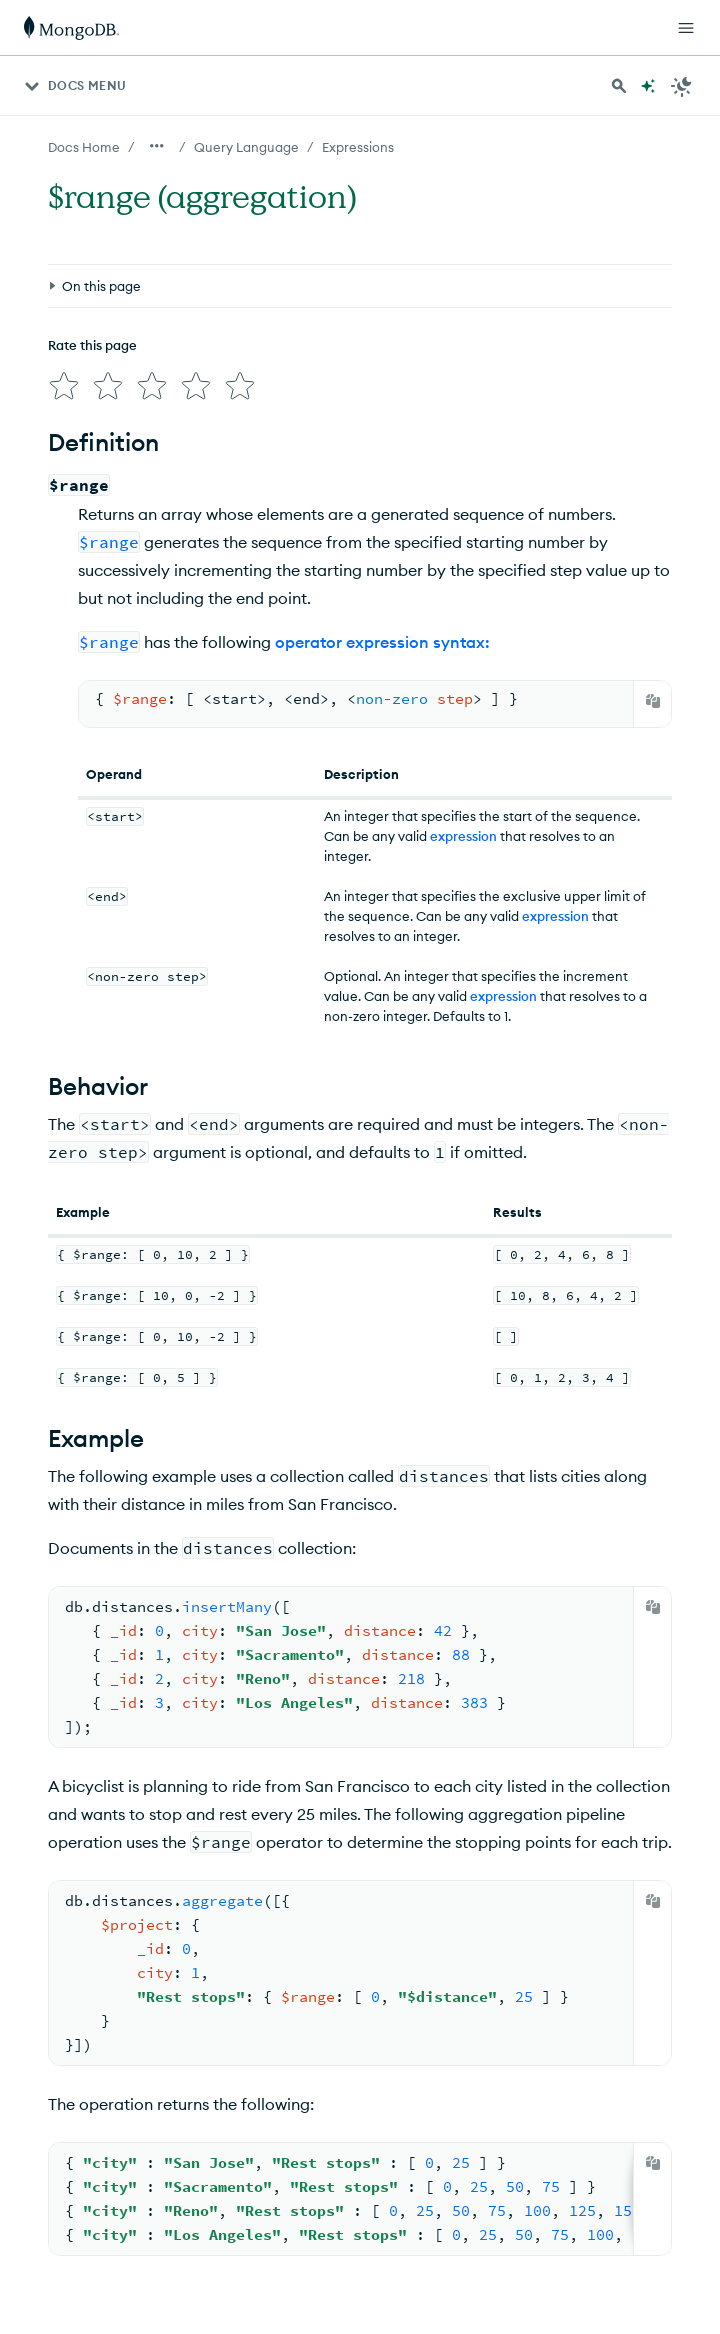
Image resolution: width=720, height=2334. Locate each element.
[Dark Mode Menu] (682, 86)
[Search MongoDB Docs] (619, 86)
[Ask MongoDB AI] (648, 86)
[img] (60, 382)
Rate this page (92, 345)
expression (463, 828)
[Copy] (653, 693)
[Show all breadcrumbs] (157, 146)
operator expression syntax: (382, 634)
